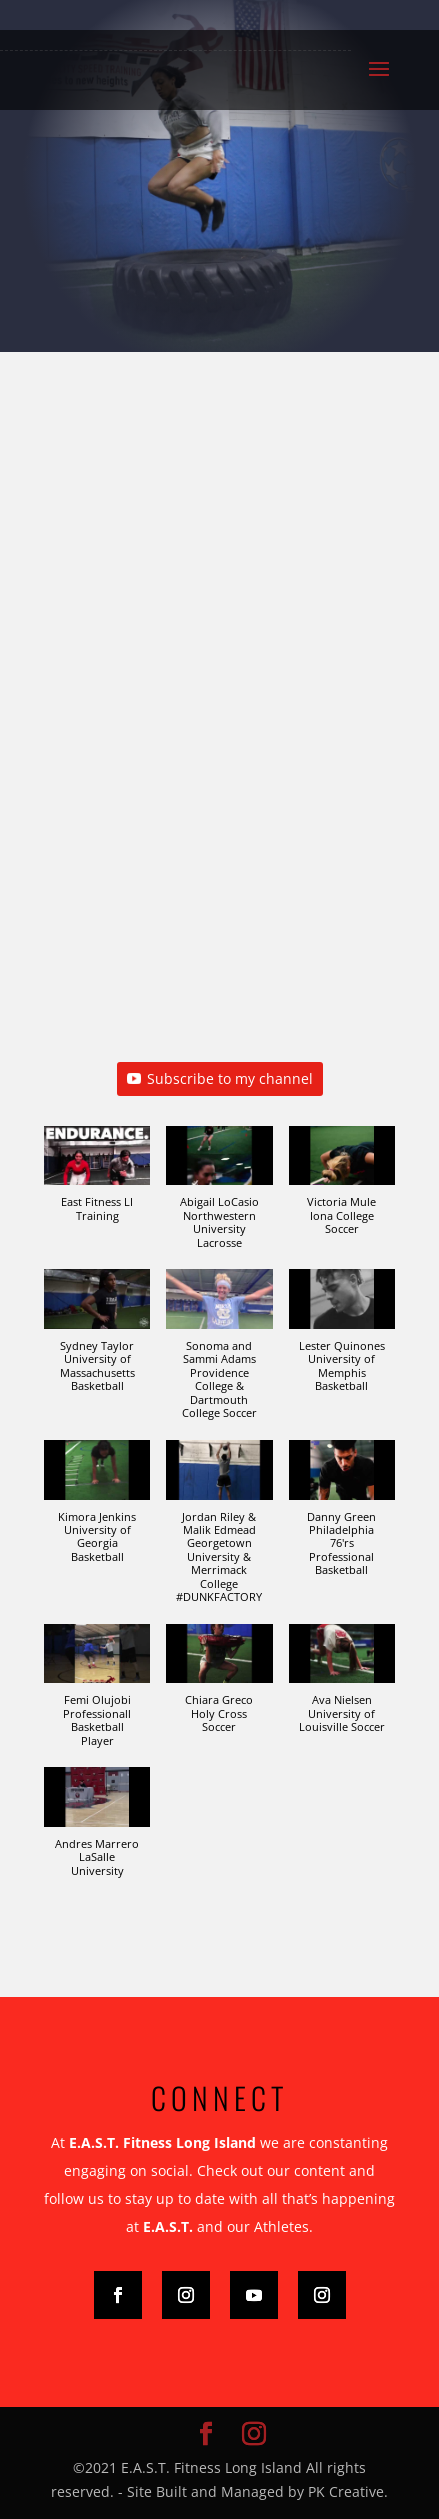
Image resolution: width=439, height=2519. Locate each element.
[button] (97, 1184)
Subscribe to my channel (220, 1078)
